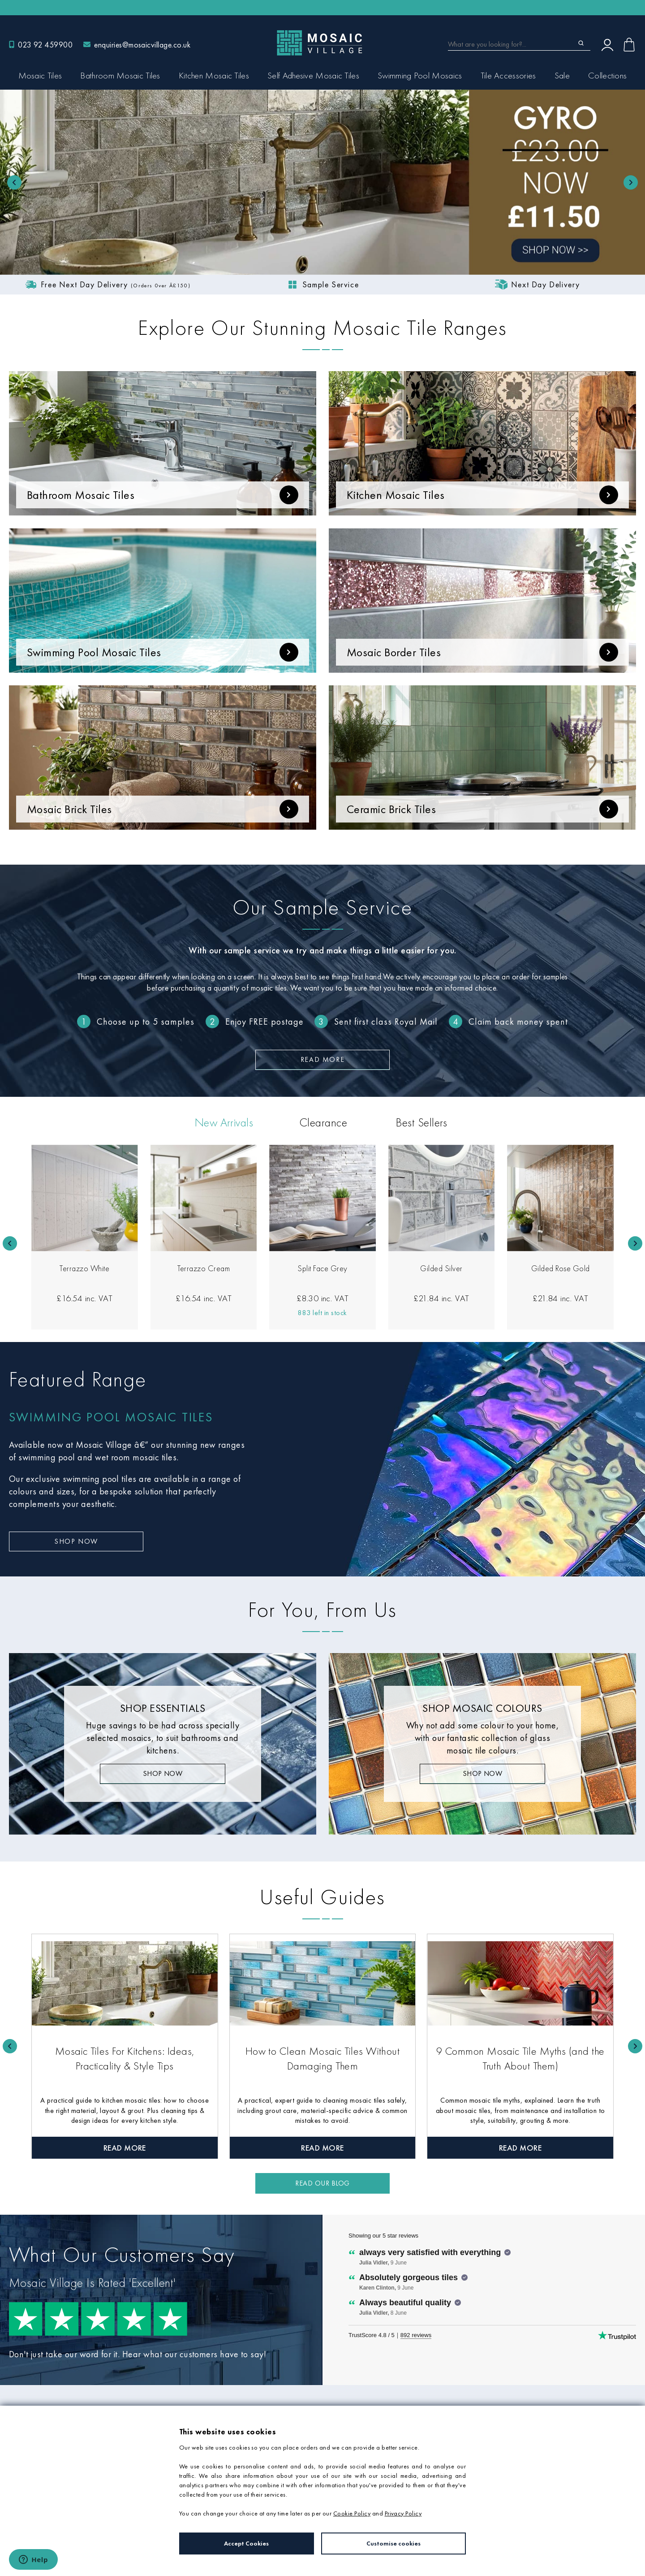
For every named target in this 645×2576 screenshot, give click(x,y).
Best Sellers (421, 1122)
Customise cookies (393, 2543)
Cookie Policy (351, 2513)
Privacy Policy (403, 2513)
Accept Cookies (246, 2543)
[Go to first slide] (631, 182)
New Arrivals (224, 1122)
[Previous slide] (14, 182)
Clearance (323, 1122)
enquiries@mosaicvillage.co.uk (142, 44)
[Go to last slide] (10, 1243)
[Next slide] (635, 1243)
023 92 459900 (45, 44)
